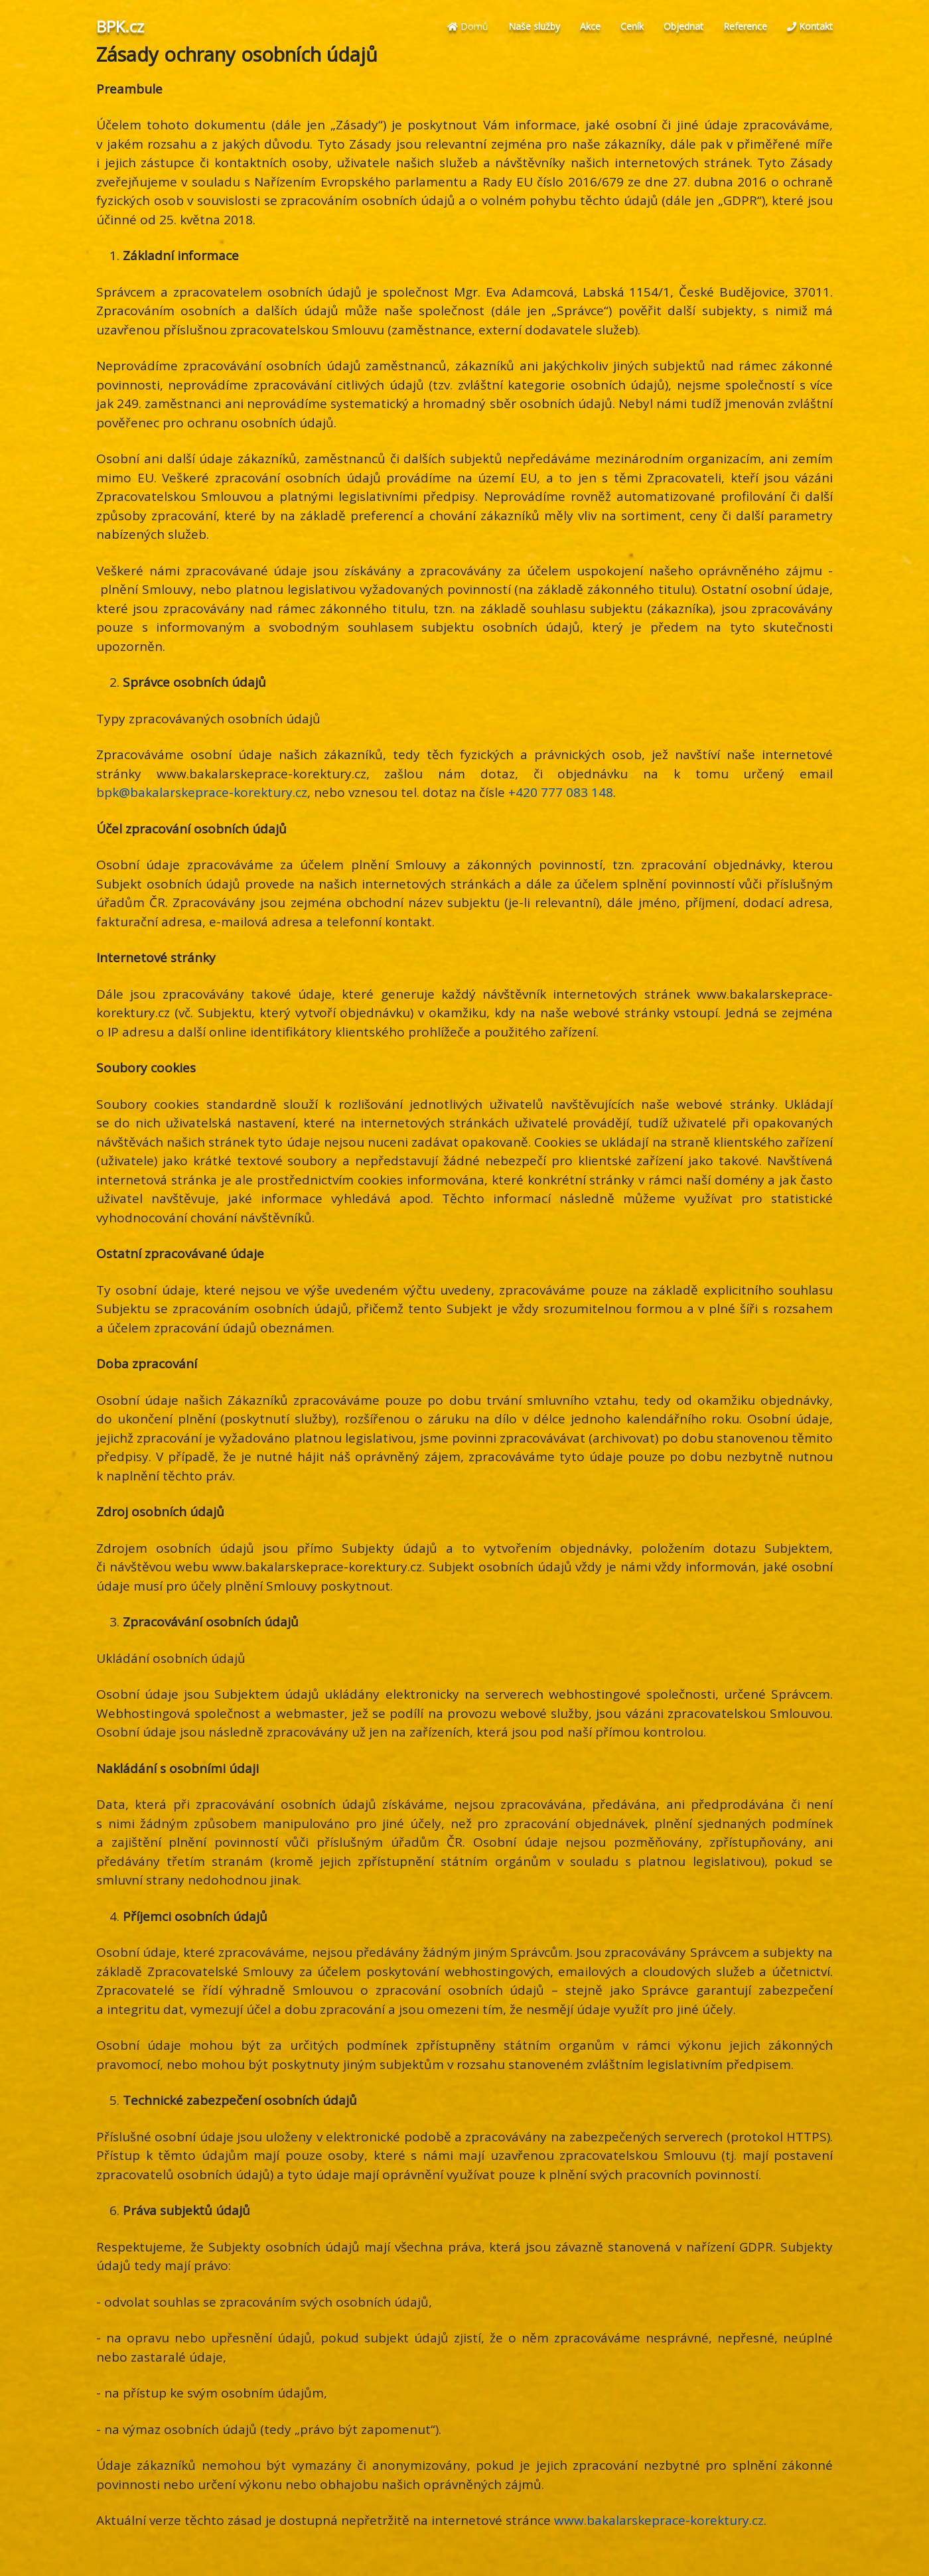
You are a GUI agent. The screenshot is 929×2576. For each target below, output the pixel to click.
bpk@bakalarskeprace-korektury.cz (201, 792)
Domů (467, 26)
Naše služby (534, 26)
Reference (745, 26)
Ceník (632, 26)
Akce (590, 26)
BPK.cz (120, 27)
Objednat (683, 26)
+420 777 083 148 (560, 792)
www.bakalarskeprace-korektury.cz (659, 2520)
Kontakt (810, 26)
